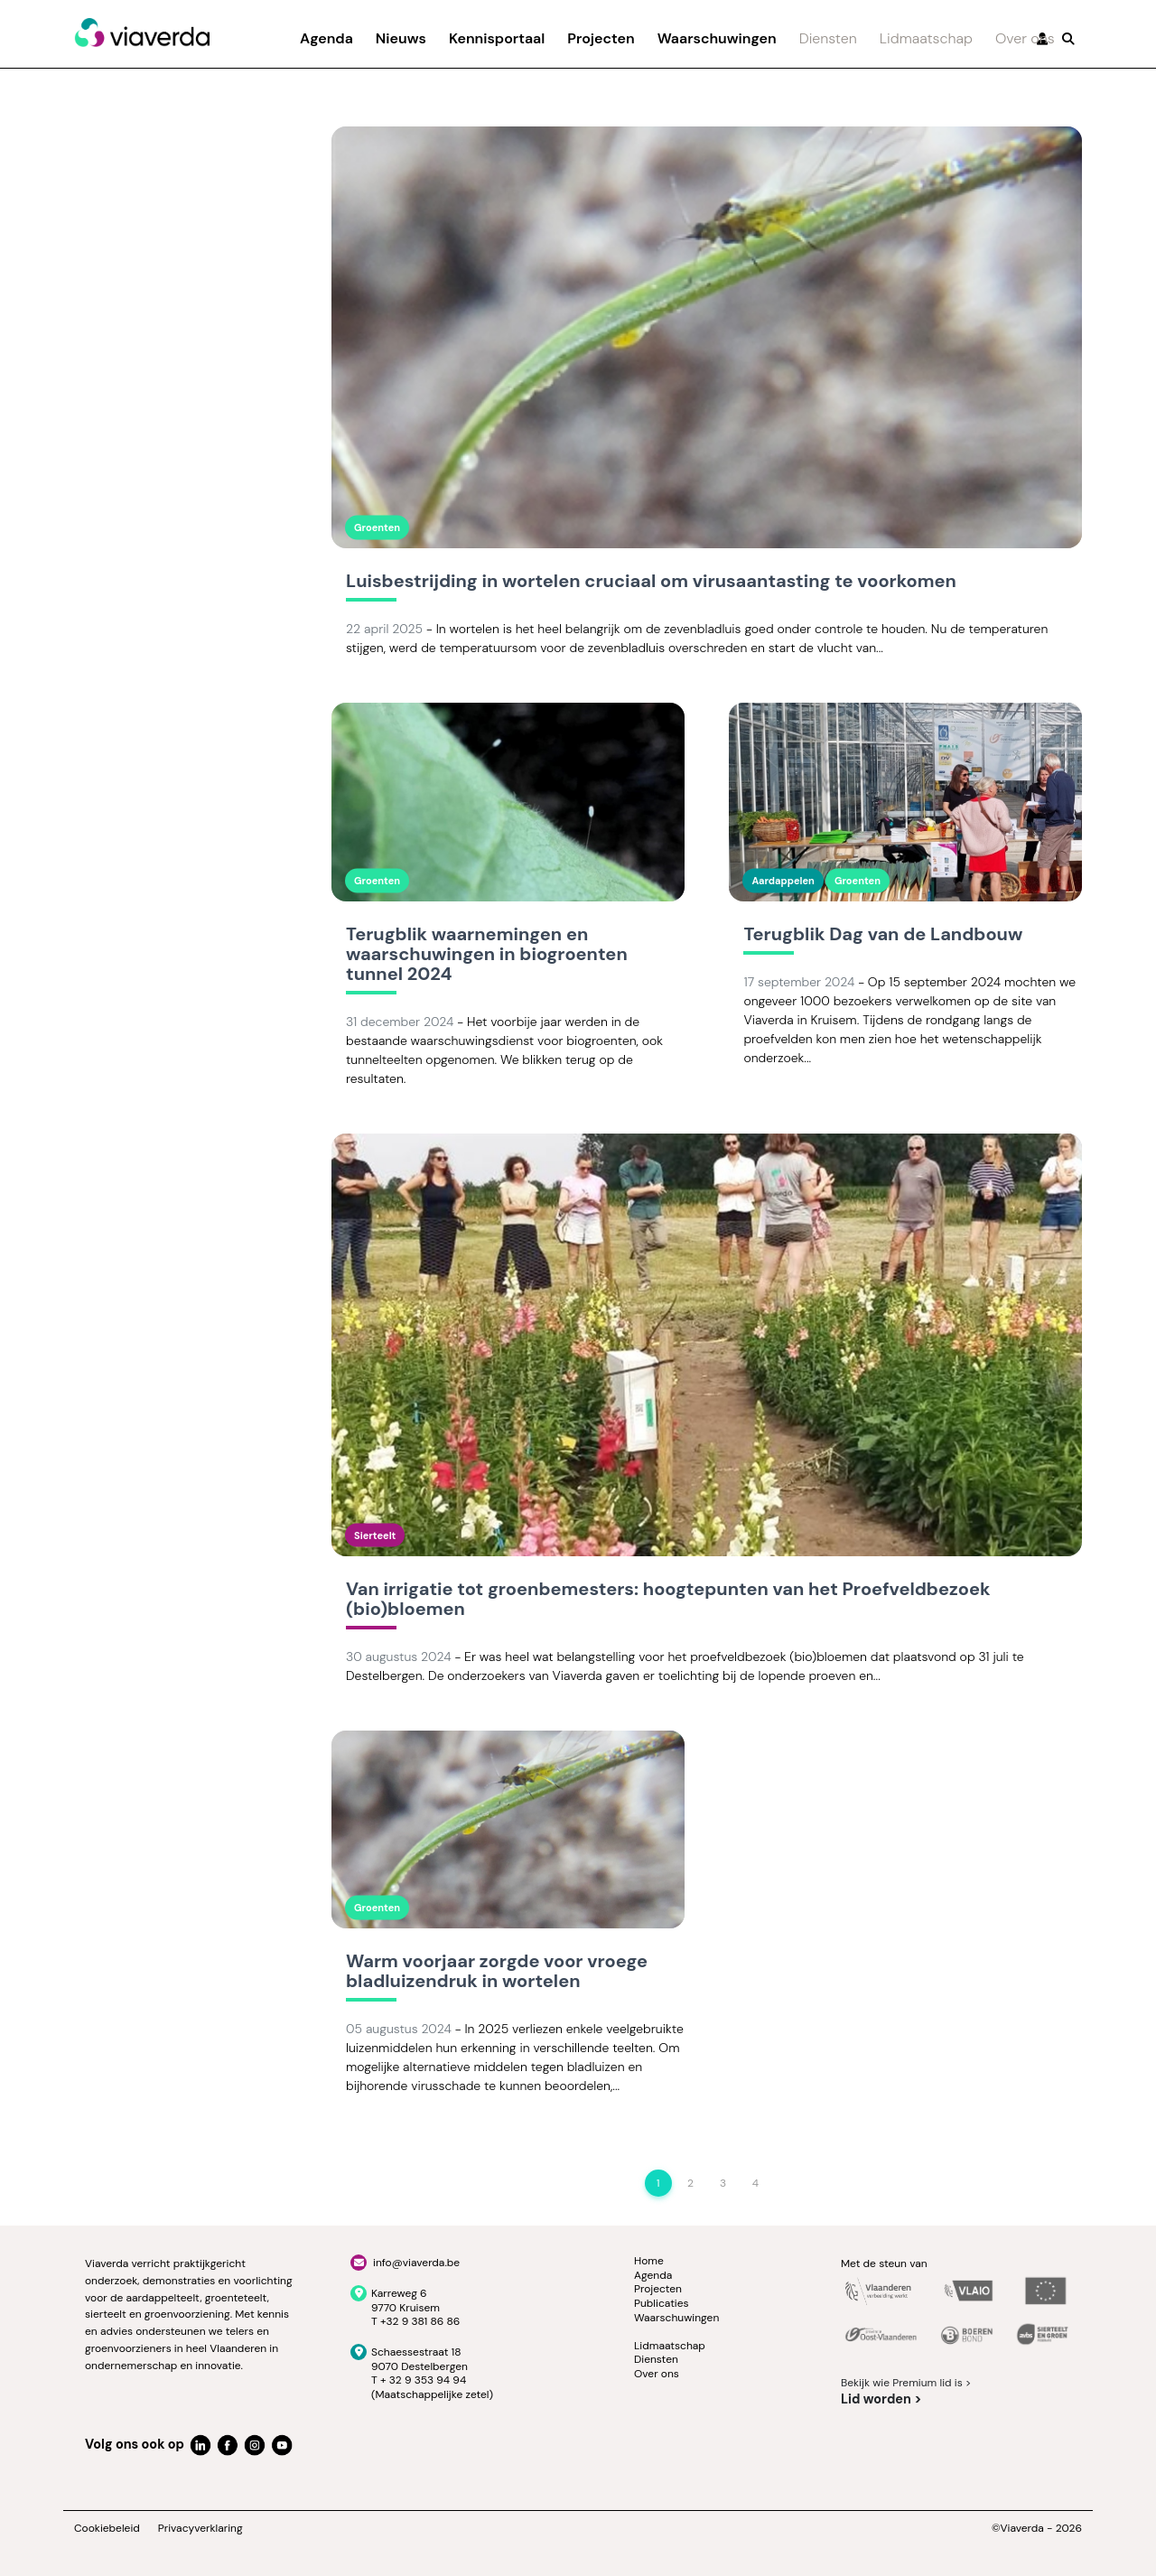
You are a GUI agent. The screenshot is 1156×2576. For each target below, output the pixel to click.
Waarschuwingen (717, 38)
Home (649, 2261)
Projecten (600, 38)
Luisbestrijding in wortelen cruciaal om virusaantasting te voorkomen (651, 582)
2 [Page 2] (690, 2183)
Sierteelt (375, 1534)
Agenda (326, 38)
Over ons (1025, 38)
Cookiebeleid (107, 2528)
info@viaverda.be (416, 2262)
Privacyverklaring (200, 2528)
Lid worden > (881, 2399)
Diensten (828, 38)
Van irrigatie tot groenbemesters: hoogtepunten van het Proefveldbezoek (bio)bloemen (668, 1599)
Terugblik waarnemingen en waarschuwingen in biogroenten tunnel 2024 (487, 954)
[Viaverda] (142, 33)
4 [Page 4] (755, 2183)
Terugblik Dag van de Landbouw (882, 935)
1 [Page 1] (658, 2183)
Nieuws (401, 38)
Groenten (377, 527)
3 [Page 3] (723, 2183)
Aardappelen (782, 880)
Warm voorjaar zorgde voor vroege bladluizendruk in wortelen (497, 1972)
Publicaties (661, 2303)
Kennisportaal (497, 38)
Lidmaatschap (926, 38)
